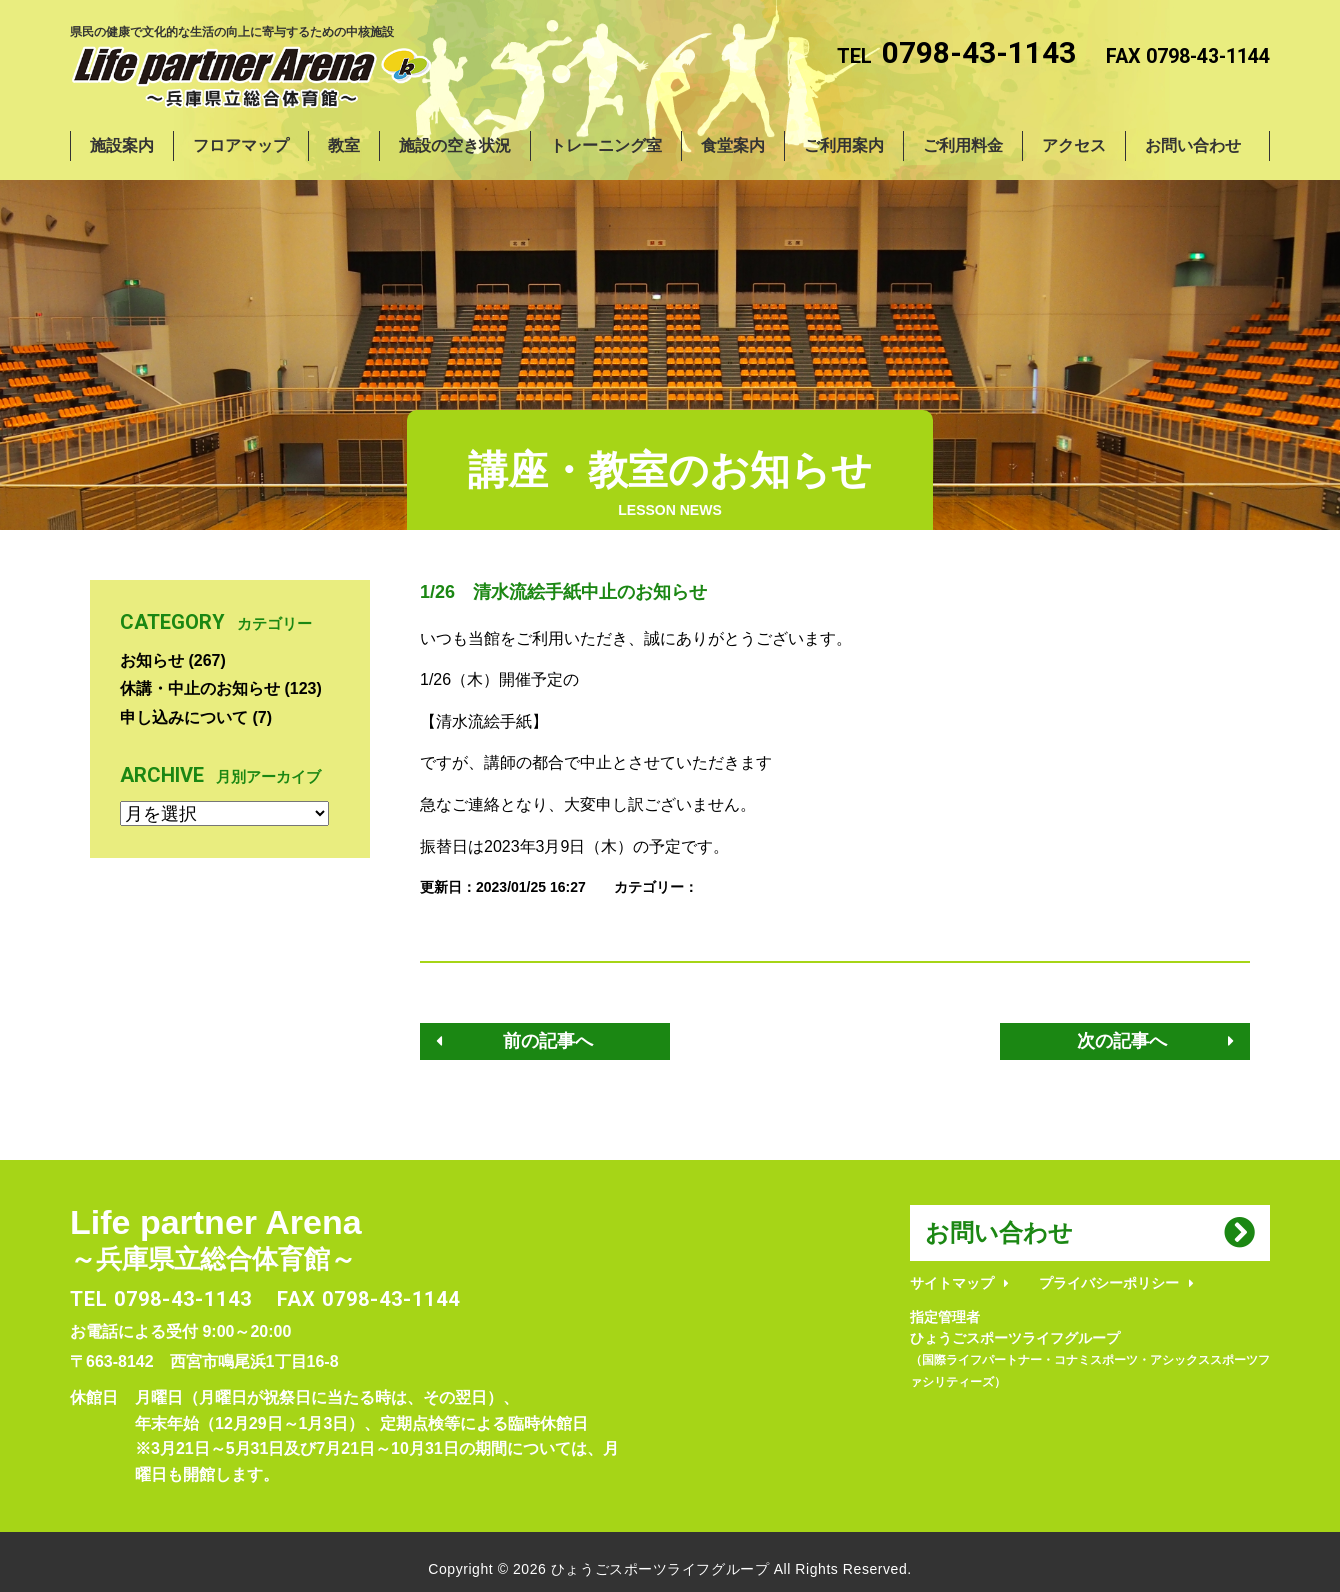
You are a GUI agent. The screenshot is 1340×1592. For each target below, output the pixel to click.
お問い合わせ (999, 1232)
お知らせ (152, 660)
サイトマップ (952, 1283)
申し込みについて (184, 717)
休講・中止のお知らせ (200, 688)
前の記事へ (548, 1041)
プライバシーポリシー (1109, 1283)
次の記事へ (1122, 1041)
